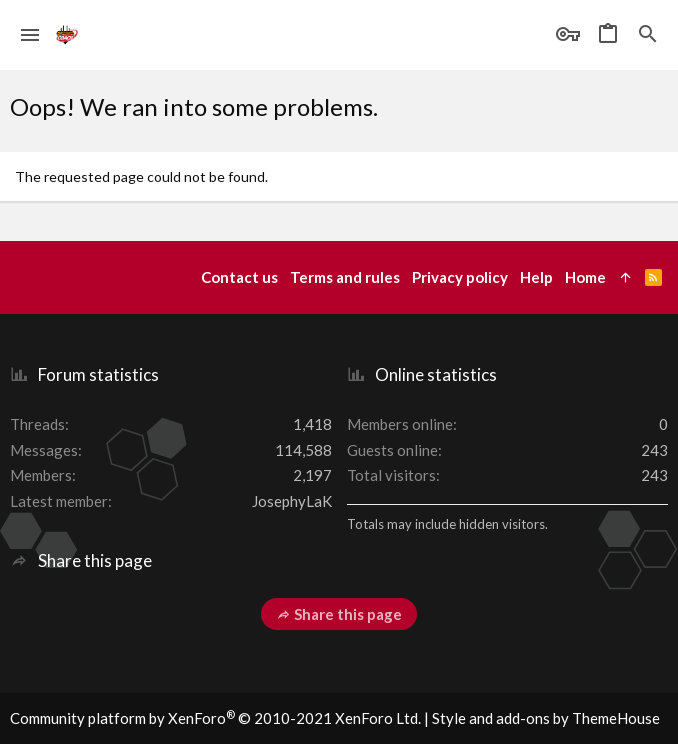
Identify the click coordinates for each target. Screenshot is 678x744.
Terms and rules (345, 277)
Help (536, 277)
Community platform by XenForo (215, 718)
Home (585, 277)
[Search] (648, 35)
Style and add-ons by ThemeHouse (546, 718)
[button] (30, 35)
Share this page (339, 614)
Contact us (239, 277)
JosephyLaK (292, 501)
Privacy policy (460, 277)
